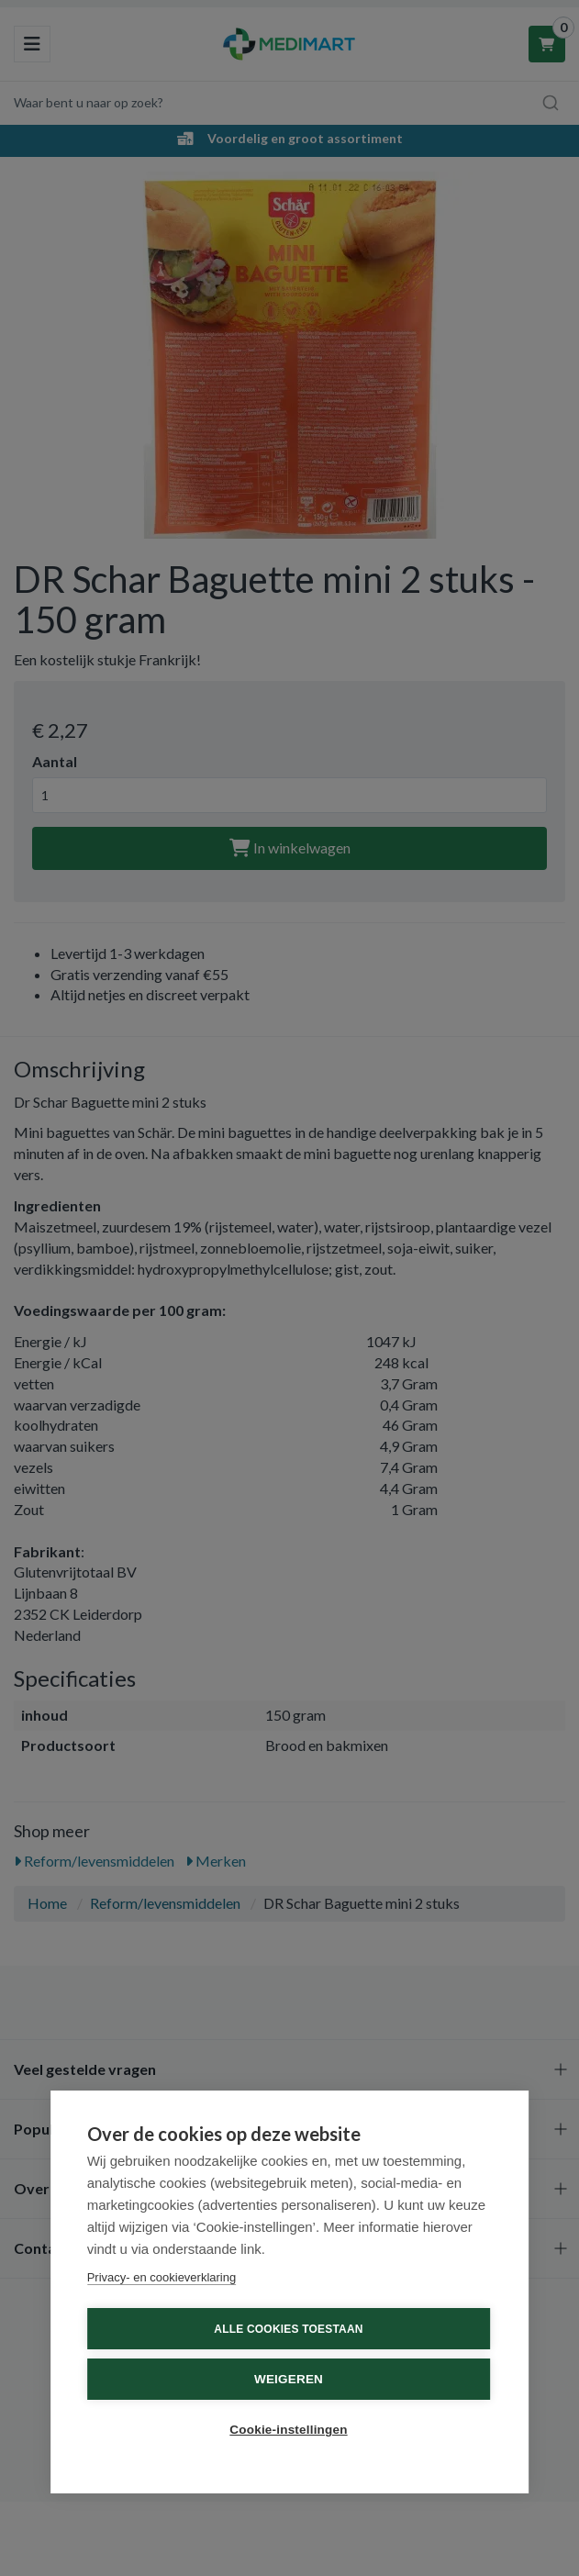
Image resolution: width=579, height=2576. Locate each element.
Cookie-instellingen (288, 2430)
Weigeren (288, 2379)
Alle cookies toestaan (288, 2329)
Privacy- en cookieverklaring (162, 2277)
